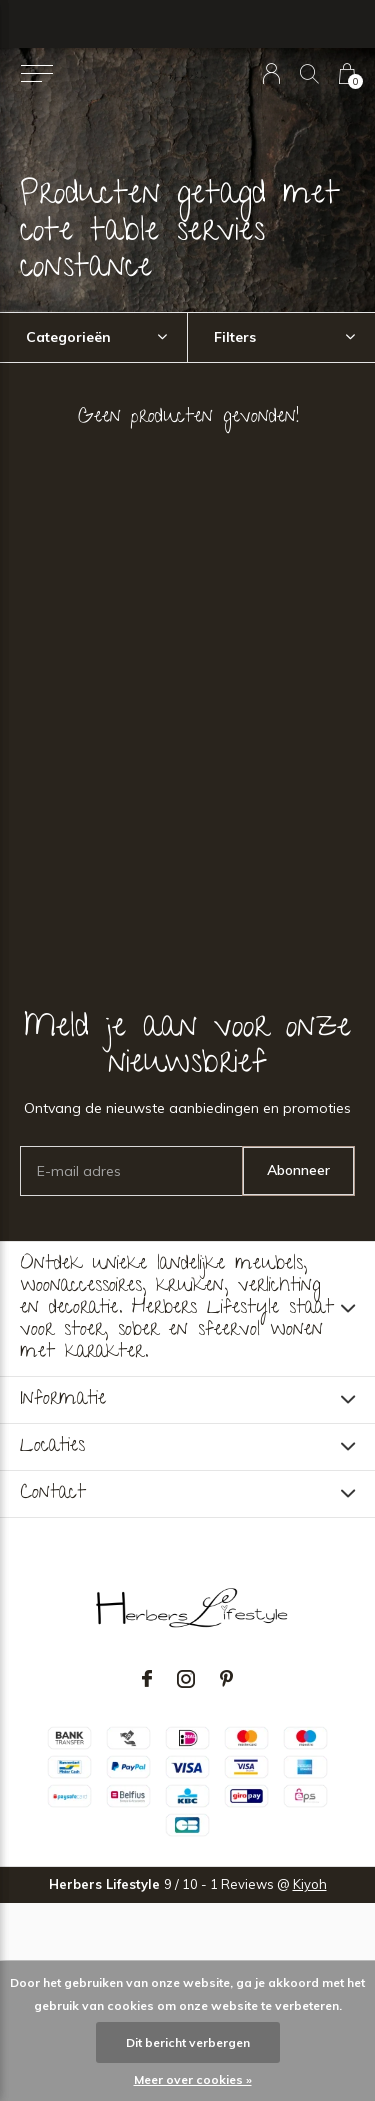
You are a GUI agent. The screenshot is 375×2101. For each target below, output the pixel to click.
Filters (235, 337)
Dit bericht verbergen (188, 2042)
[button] (36, 74)
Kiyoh (310, 1884)
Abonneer (298, 1170)
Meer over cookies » (193, 2079)
